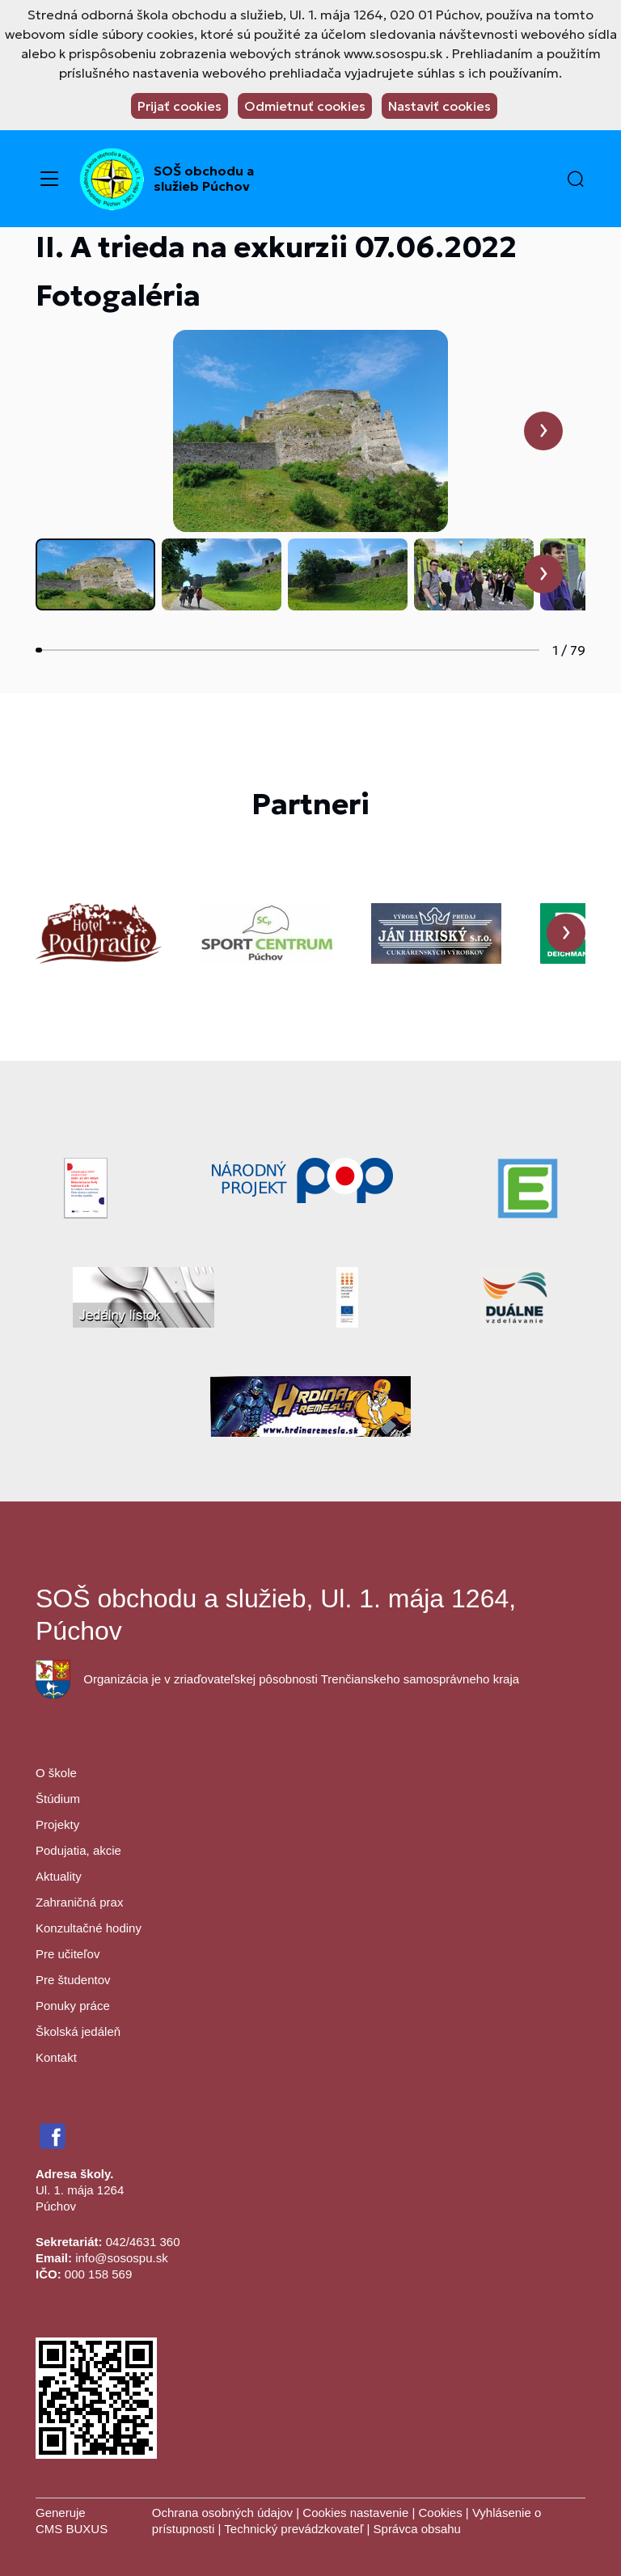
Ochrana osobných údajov (222, 2512)
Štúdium (58, 1798)
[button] (576, 178)
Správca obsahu (417, 2529)
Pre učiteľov (67, 1954)
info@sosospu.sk (121, 2258)
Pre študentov (73, 1980)
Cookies (441, 2512)
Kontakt (56, 2057)
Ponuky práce (73, 2005)
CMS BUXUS (72, 2529)
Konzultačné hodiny (89, 1928)
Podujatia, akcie (78, 1850)
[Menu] (49, 179)
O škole (56, 1773)
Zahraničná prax (79, 1902)
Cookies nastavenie (355, 2512)
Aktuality (59, 1876)
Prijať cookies (179, 106)
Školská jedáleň (78, 2031)
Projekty (57, 1824)
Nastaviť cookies (439, 106)
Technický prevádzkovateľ (293, 2529)
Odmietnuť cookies (304, 106)
